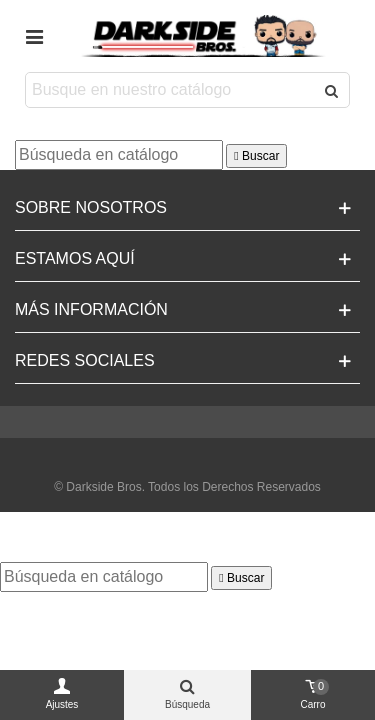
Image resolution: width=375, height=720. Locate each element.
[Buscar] (119, 155)
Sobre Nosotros (91, 207)
